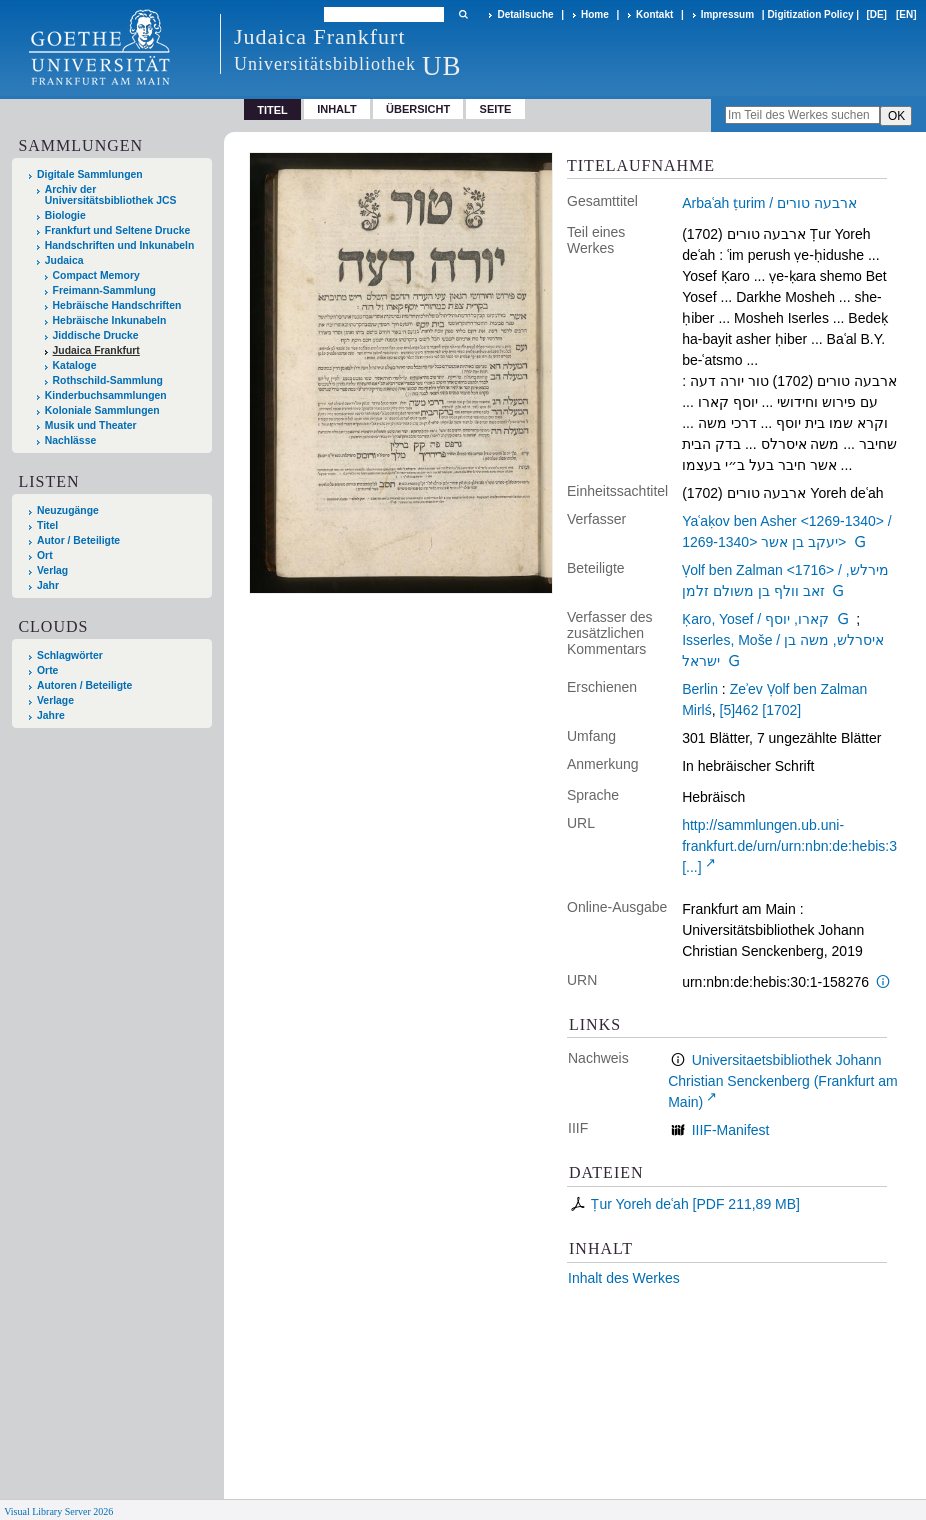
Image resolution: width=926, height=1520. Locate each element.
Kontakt (654, 14)
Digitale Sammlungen (90, 174)
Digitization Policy (810, 14)
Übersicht (418, 109)
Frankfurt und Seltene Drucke (118, 230)
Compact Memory (96, 275)
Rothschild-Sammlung (108, 380)
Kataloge (75, 365)
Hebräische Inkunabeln (110, 320)
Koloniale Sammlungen (102, 410)
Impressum (727, 14)
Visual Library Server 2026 (58, 1511)
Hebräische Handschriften (117, 305)
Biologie (65, 215)
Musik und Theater (91, 425)
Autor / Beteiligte (78, 540)
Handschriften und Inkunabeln (120, 245)
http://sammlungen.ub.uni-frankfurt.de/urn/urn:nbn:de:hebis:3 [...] (789, 846)
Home (595, 14)
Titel (47, 525)
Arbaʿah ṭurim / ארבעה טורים (769, 203)
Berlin (700, 689)
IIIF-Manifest (731, 1130)
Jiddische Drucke (96, 335)
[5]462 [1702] (761, 710)
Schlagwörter (70, 655)
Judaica (64, 260)
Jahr (48, 585)
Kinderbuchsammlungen (106, 395)
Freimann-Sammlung (104, 290)
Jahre (51, 715)
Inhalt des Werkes (624, 1278)
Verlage (55, 700)
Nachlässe (70, 440)
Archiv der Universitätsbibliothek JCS (111, 195)
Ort (45, 555)
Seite (496, 109)
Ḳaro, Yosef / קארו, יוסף (755, 619)
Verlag (52, 570)
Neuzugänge (68, 510)
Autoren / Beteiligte (84, 685)
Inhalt (337, 109)
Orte (47, 670)
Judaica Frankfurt (96, 350)
